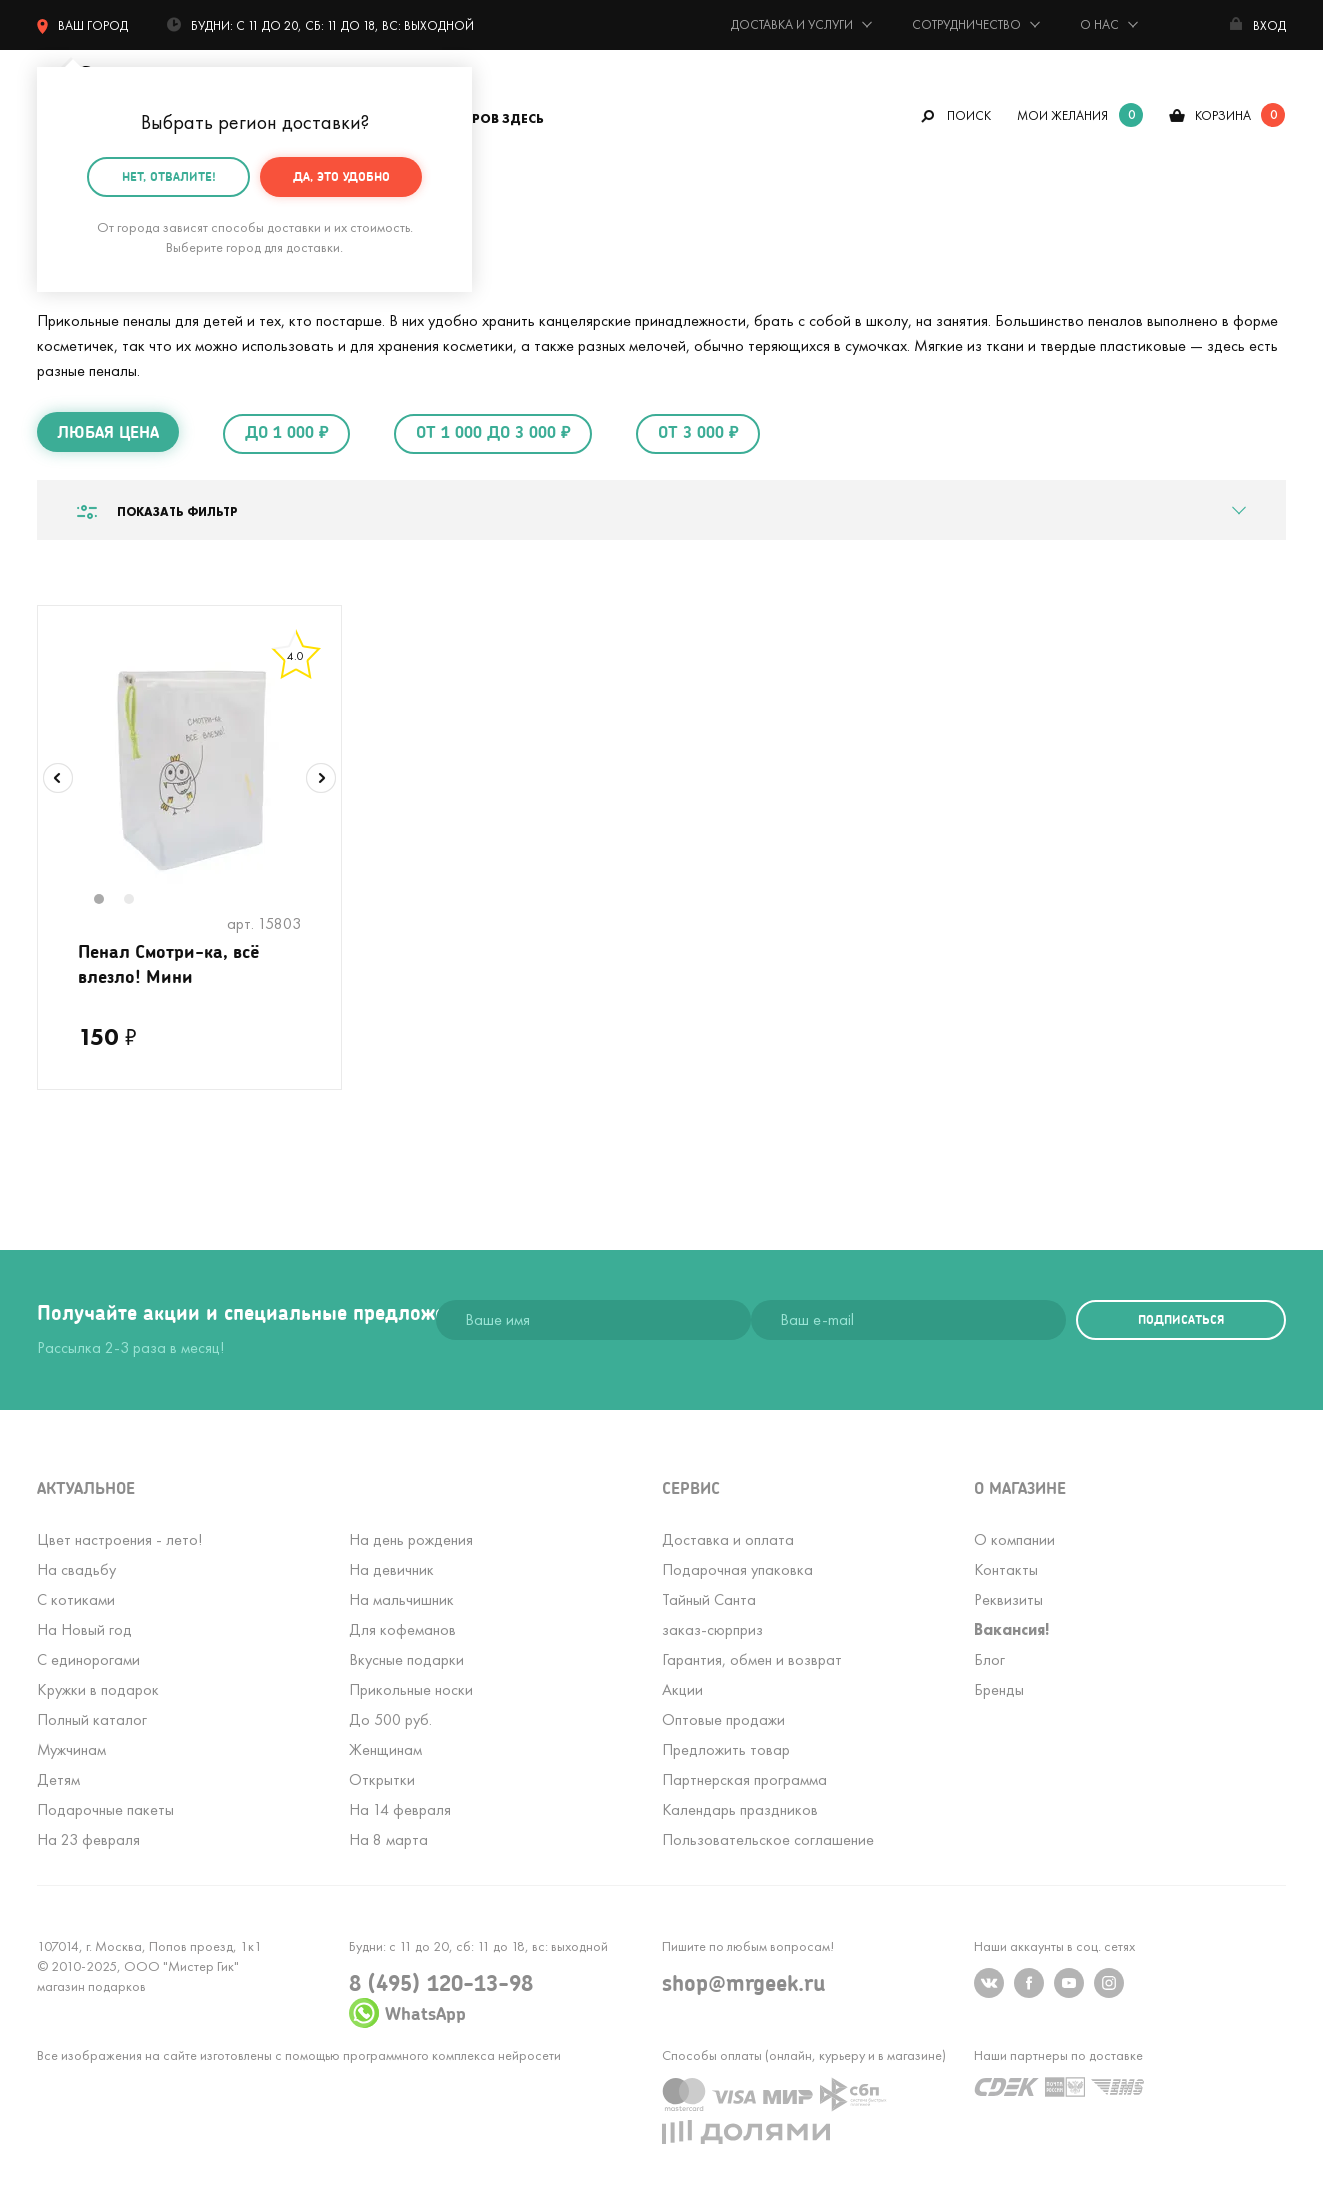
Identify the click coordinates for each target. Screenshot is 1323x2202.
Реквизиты (1008, 1599)
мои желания (1062, 115)
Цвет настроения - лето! (119, 1539)
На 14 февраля (400, 1809)
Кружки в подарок (98, 1689)
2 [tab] (140, 901)
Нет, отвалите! (169, 172)
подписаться (1181, 1319)
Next (321, 778)
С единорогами (88, 1659)
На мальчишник (401, 1599)
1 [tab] (110, 901)
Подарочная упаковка (737, 1569)
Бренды (999, 1689)
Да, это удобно (341, 172)
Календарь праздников (740, 1809)
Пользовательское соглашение (768, 1839)
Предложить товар (726, 1749)
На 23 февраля (88, 1839)
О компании (1014, 1539)
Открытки (382, 1779)
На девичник (391, 1569)
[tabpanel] (189, 765)
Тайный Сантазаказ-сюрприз (712, 1614)
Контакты (1006, 1569)
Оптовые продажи (723, 1719)
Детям (58, 1779)
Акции (682, 1689)
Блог (989, 1659)
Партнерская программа (744, 1779)
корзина (1223, 115)
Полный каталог (92, 1719)
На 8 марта (388, 1839)
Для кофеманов (402, 1629)
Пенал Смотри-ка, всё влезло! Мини (169, 963)
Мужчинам (71, 1749)
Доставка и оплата (728, 1539)
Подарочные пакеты (105, 1809)
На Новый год (84, 1629)
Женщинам (385, 1749)
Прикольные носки (411, 1689)
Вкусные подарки (406, 1659)
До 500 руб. (390, 1719)
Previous (58, 778)
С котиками (76, 1599)
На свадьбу (76, 1569)
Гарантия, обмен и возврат (752, 1659)
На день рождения (411, 1539)
